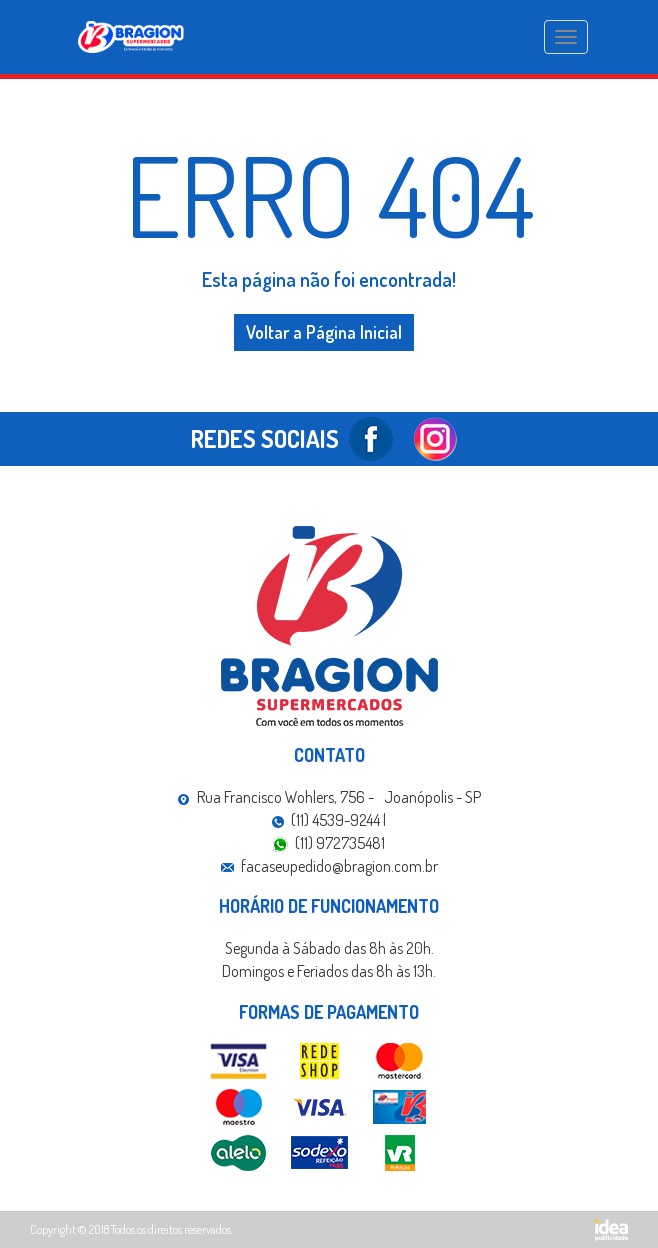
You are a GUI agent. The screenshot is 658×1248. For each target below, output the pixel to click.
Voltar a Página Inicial (324, 332)
